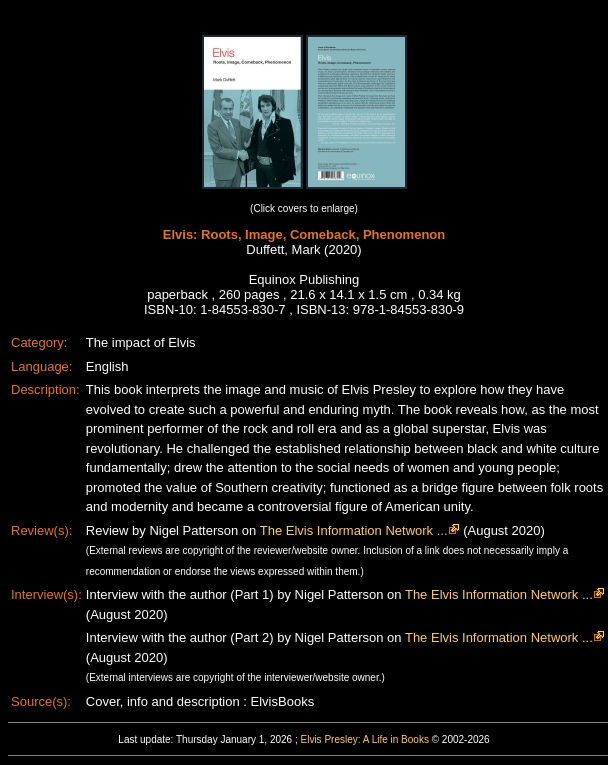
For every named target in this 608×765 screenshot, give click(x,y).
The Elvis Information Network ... (354, 530)
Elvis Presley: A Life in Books (365, 739)
